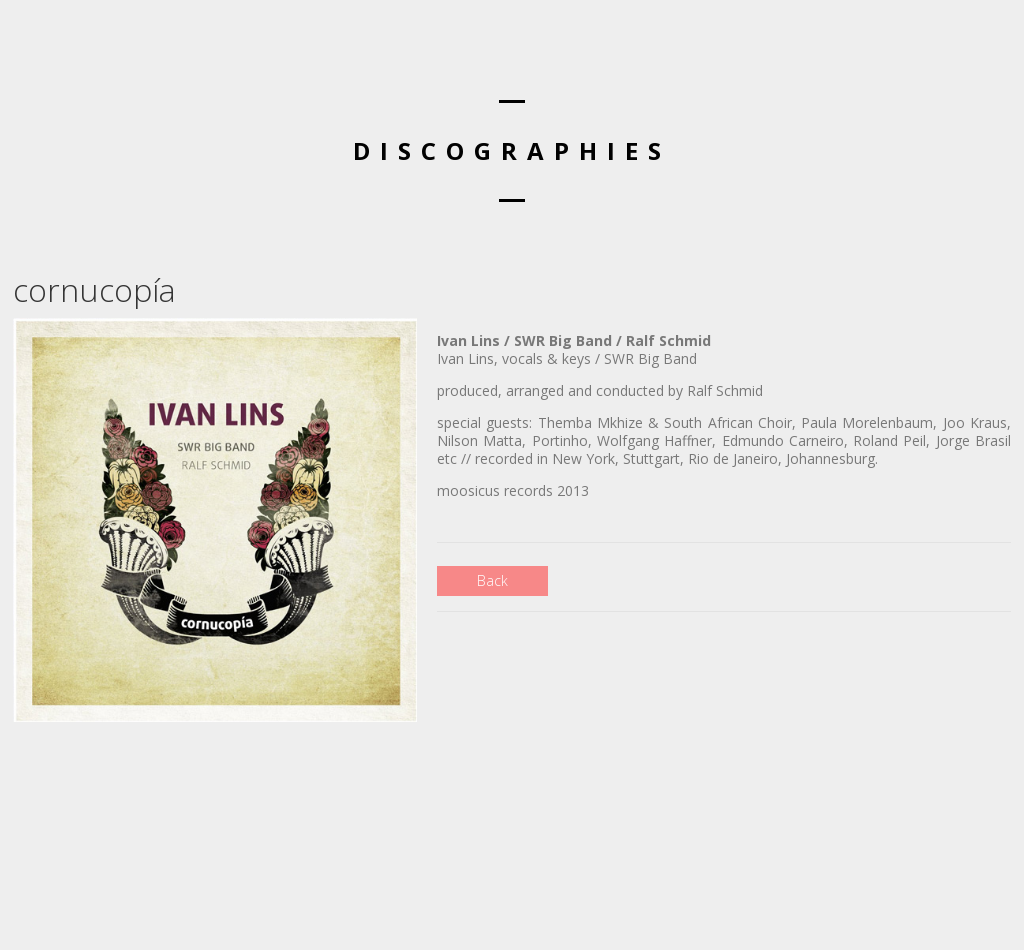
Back (492, 580)
